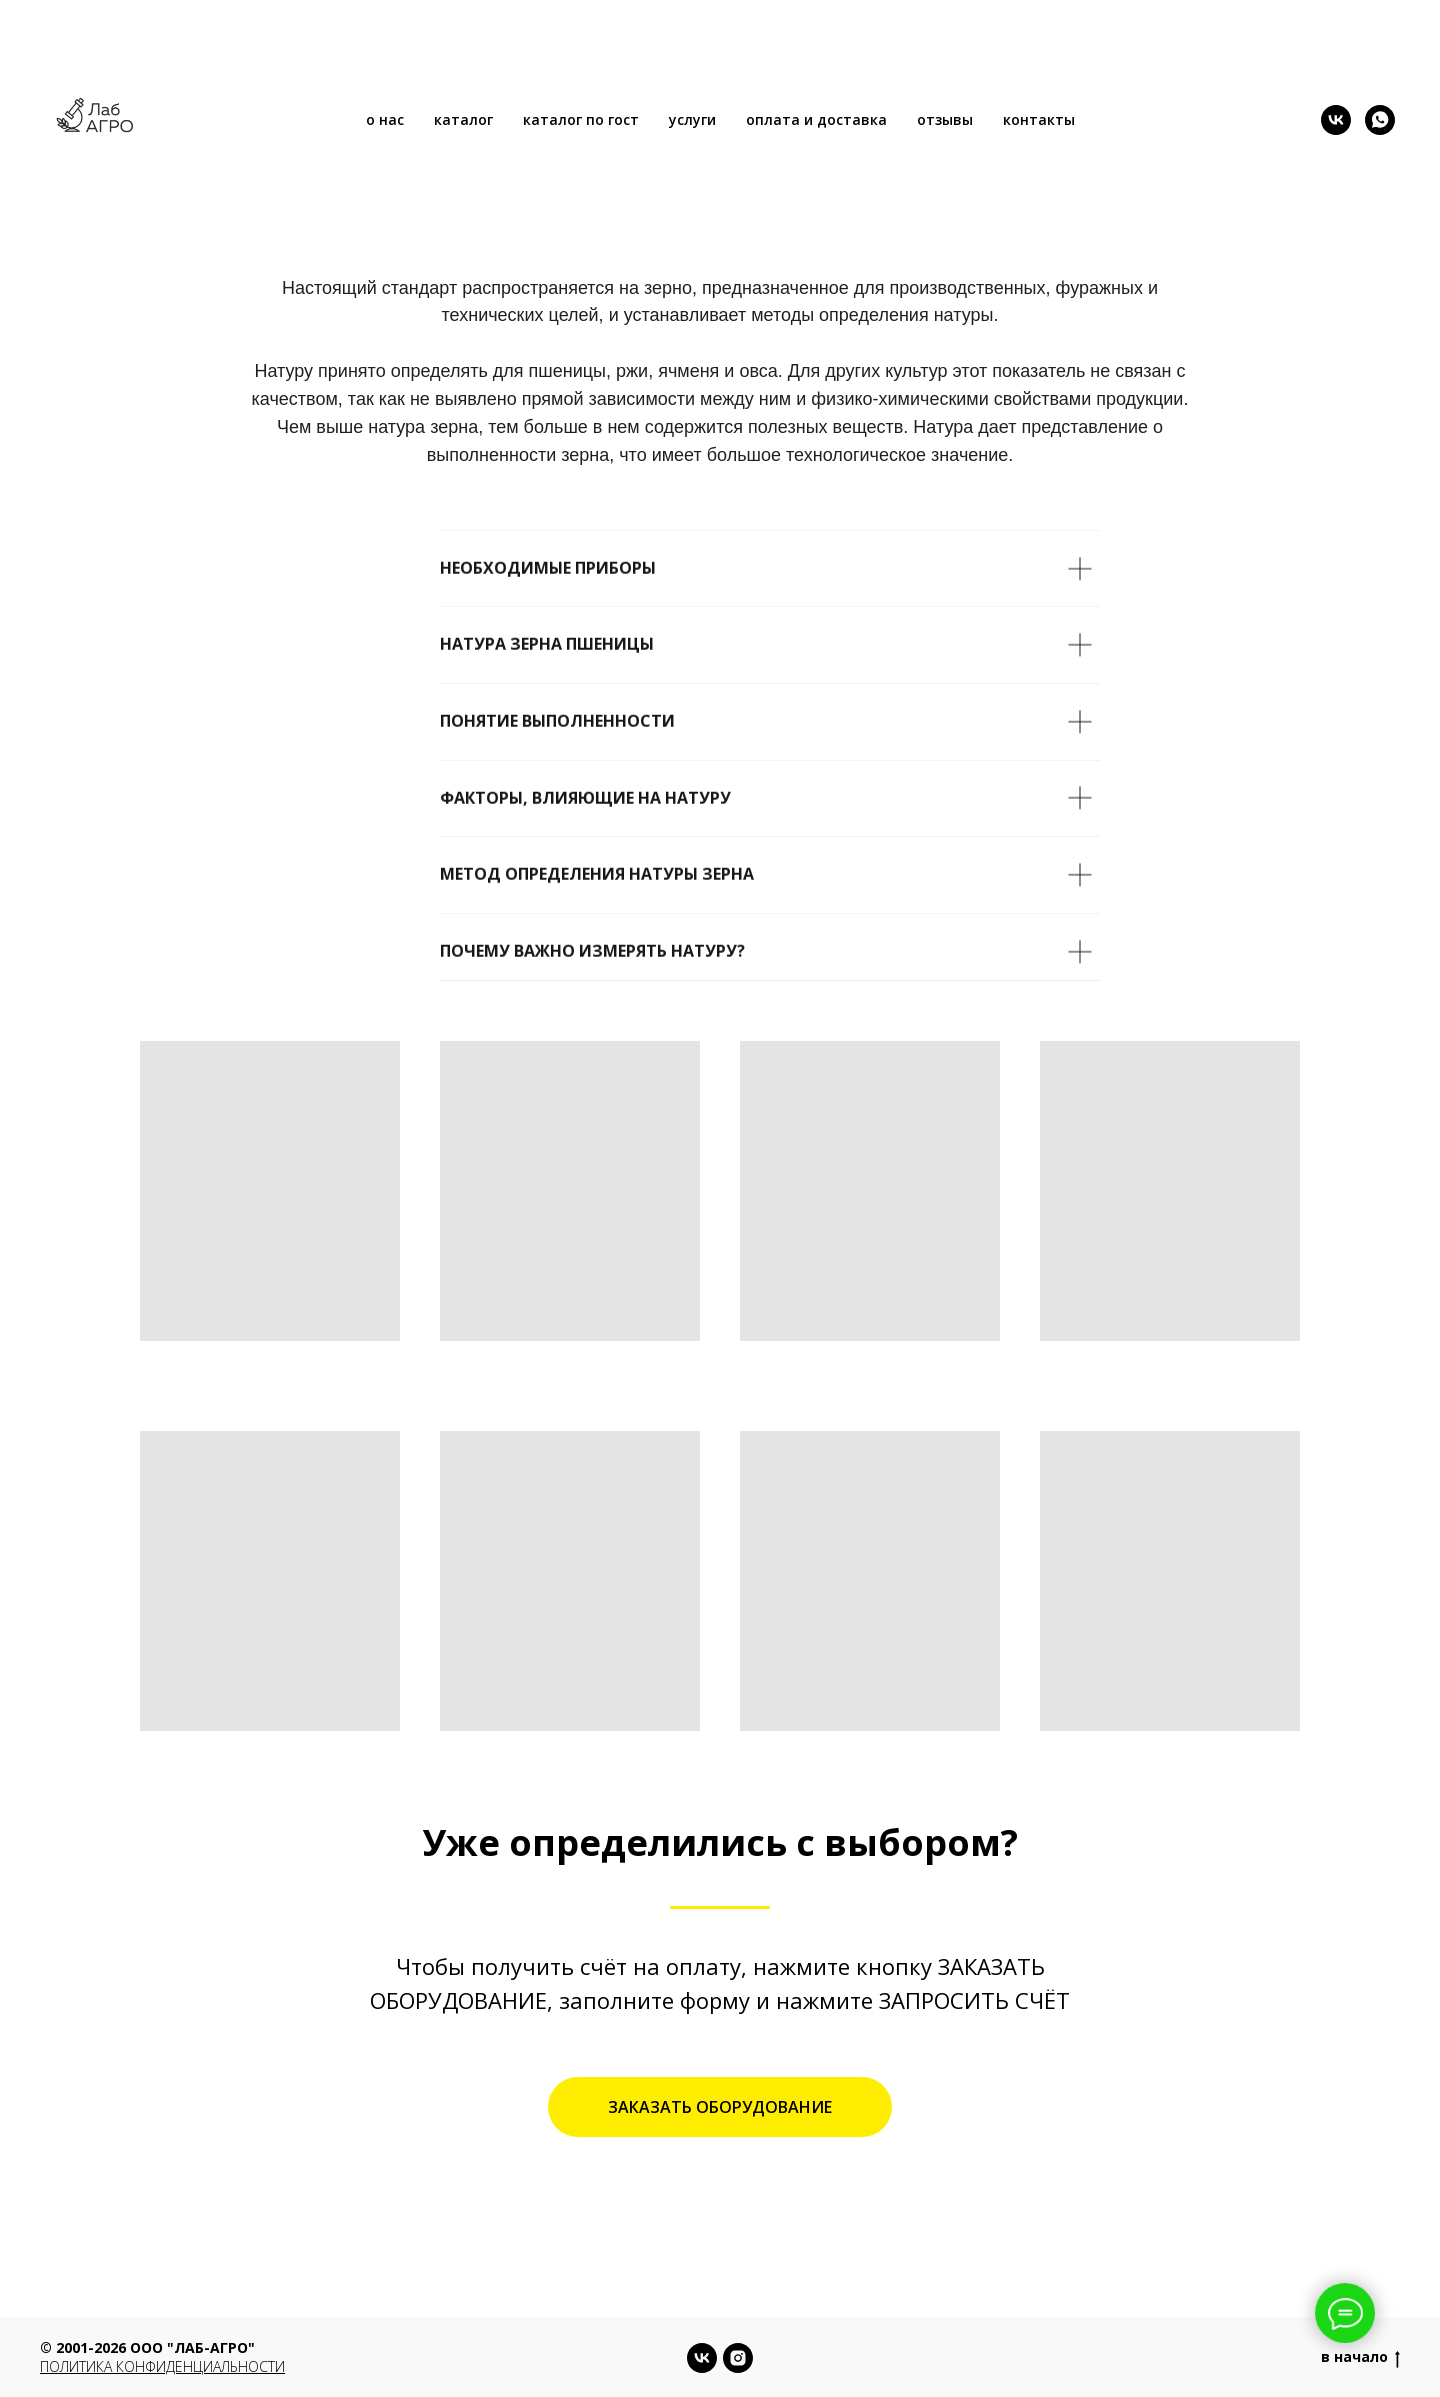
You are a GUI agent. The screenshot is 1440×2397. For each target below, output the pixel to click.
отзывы (945, 119)
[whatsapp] (1380, 120)
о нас (385, 119)
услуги (692, 119)
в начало (1360, 2357)
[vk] (1336, 120)
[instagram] (738, 2358)
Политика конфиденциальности (162, 2366)
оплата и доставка (816, 119)
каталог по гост (581, 119)
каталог (463, 119)
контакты (1039, 119)
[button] (720, 2107)
